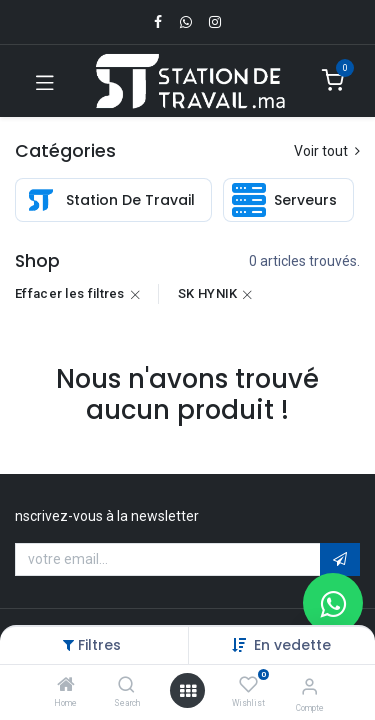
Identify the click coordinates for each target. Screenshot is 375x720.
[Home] (66, 686)
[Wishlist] (248, 685)
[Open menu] (188, 691)
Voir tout (327, 151)
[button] (292, 645)
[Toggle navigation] (45, 81)
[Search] (126, 686)
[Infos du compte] (309, 686)
